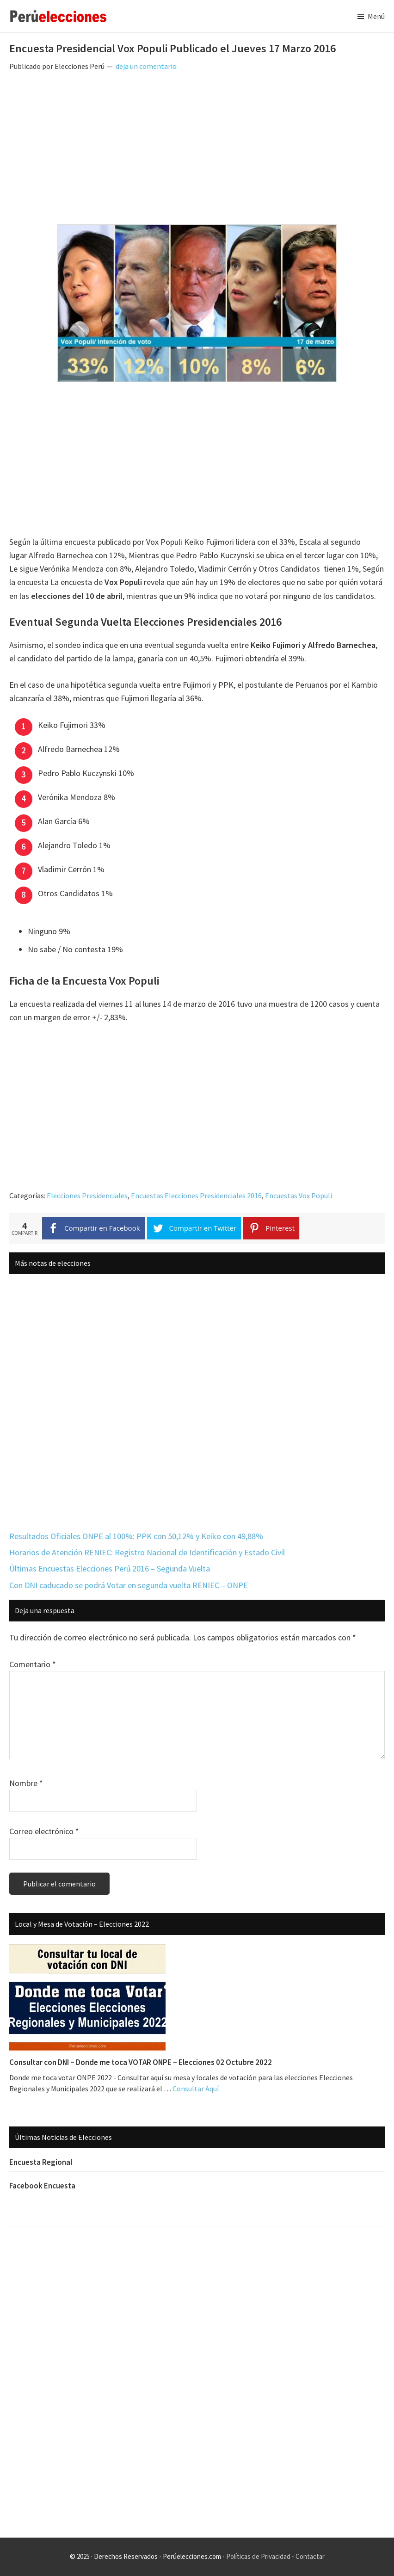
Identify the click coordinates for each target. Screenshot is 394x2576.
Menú (376, 16)
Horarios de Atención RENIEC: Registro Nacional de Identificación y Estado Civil (147, 1552)
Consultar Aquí (195, 2088)
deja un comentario (146, 66)
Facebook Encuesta (42, 2186)
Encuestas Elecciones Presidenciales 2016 (196, 1195)
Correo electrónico (44, 1831)
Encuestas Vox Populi (298, 1195)
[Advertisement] (197, 152)
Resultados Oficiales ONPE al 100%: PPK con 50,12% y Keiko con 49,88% (136, 1536)
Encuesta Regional (40, 2162)
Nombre (26, 1783)
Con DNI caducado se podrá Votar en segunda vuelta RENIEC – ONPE (128, 1585)
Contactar (310, 2556)
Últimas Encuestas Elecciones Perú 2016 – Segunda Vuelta (109, 1568)
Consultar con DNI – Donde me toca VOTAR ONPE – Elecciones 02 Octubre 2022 (140, 2062)
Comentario (32, 1664)
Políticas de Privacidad (258, 2556)
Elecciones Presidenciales (87, 1195)
